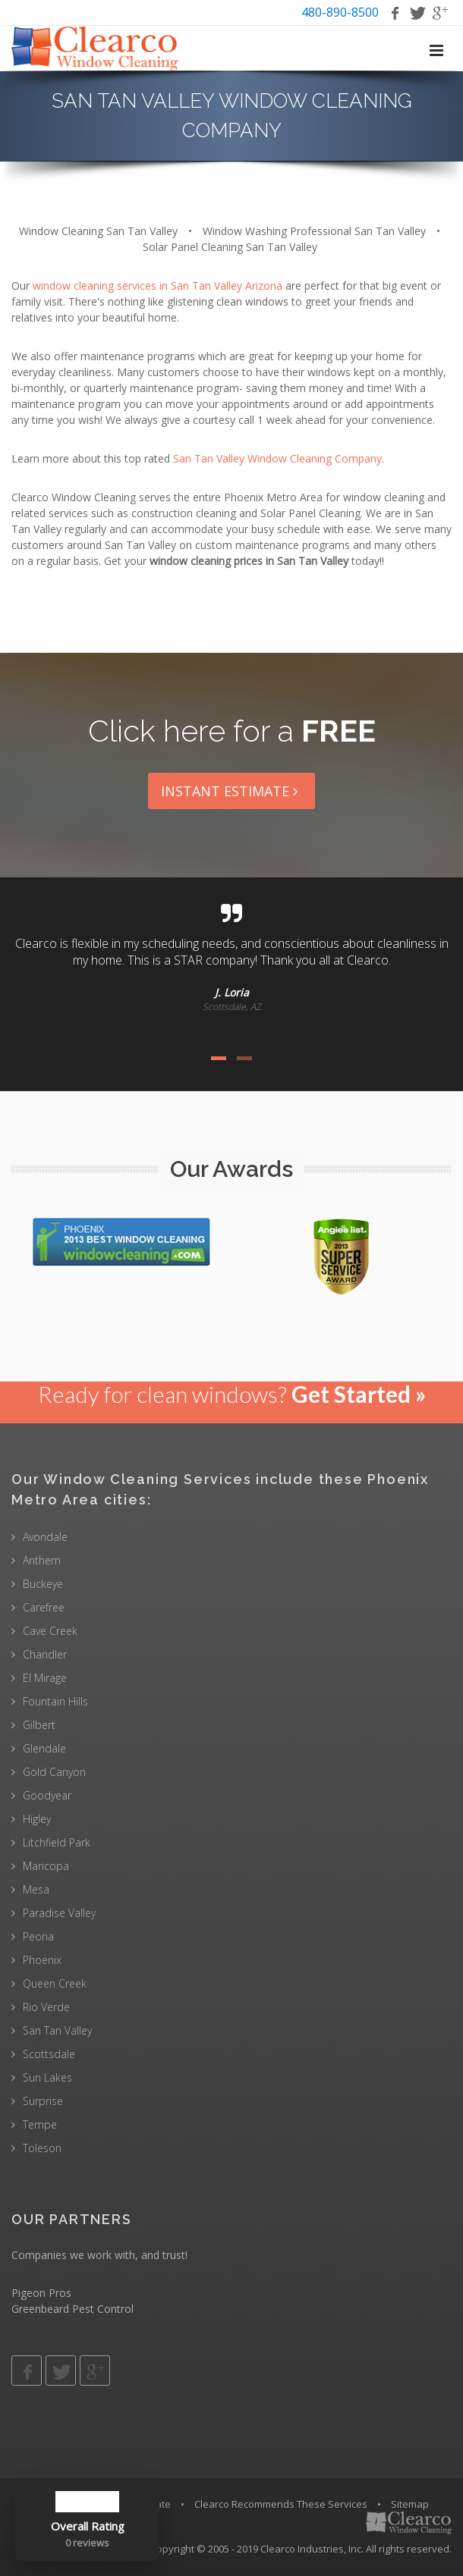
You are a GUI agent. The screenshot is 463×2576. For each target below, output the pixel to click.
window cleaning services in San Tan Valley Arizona (157, 285)
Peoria (38, 1936)
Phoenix (42, 1960)
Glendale (44, 1748)
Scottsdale (49, 2054)
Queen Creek (55, 1983)
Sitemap (410, 2504)
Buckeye (43, 1584)
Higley (37, 1819)
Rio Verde (46, 2007)
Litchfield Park (56, 1842)
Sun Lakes (47, 2077)
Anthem (42, 1560)
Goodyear (47, 1795)
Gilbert (39, 1725)
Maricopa (46, 1866)
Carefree (44, 1607)
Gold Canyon (54, 1772)
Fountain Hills (55, 1701)
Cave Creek (50, 1631)
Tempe (40, 2124)
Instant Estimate (231, 791)
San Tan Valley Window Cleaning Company (277, 458)
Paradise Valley (59, 1913)
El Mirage (45, 1678)
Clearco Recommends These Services (280, 2504)
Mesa (36, 1889)
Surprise (43, 2101)
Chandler (45, 1654)
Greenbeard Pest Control (72, 2308)
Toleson (42, 2148)
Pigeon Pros (41, 2293)
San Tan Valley (57, 2030)
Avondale (45, 1537)
